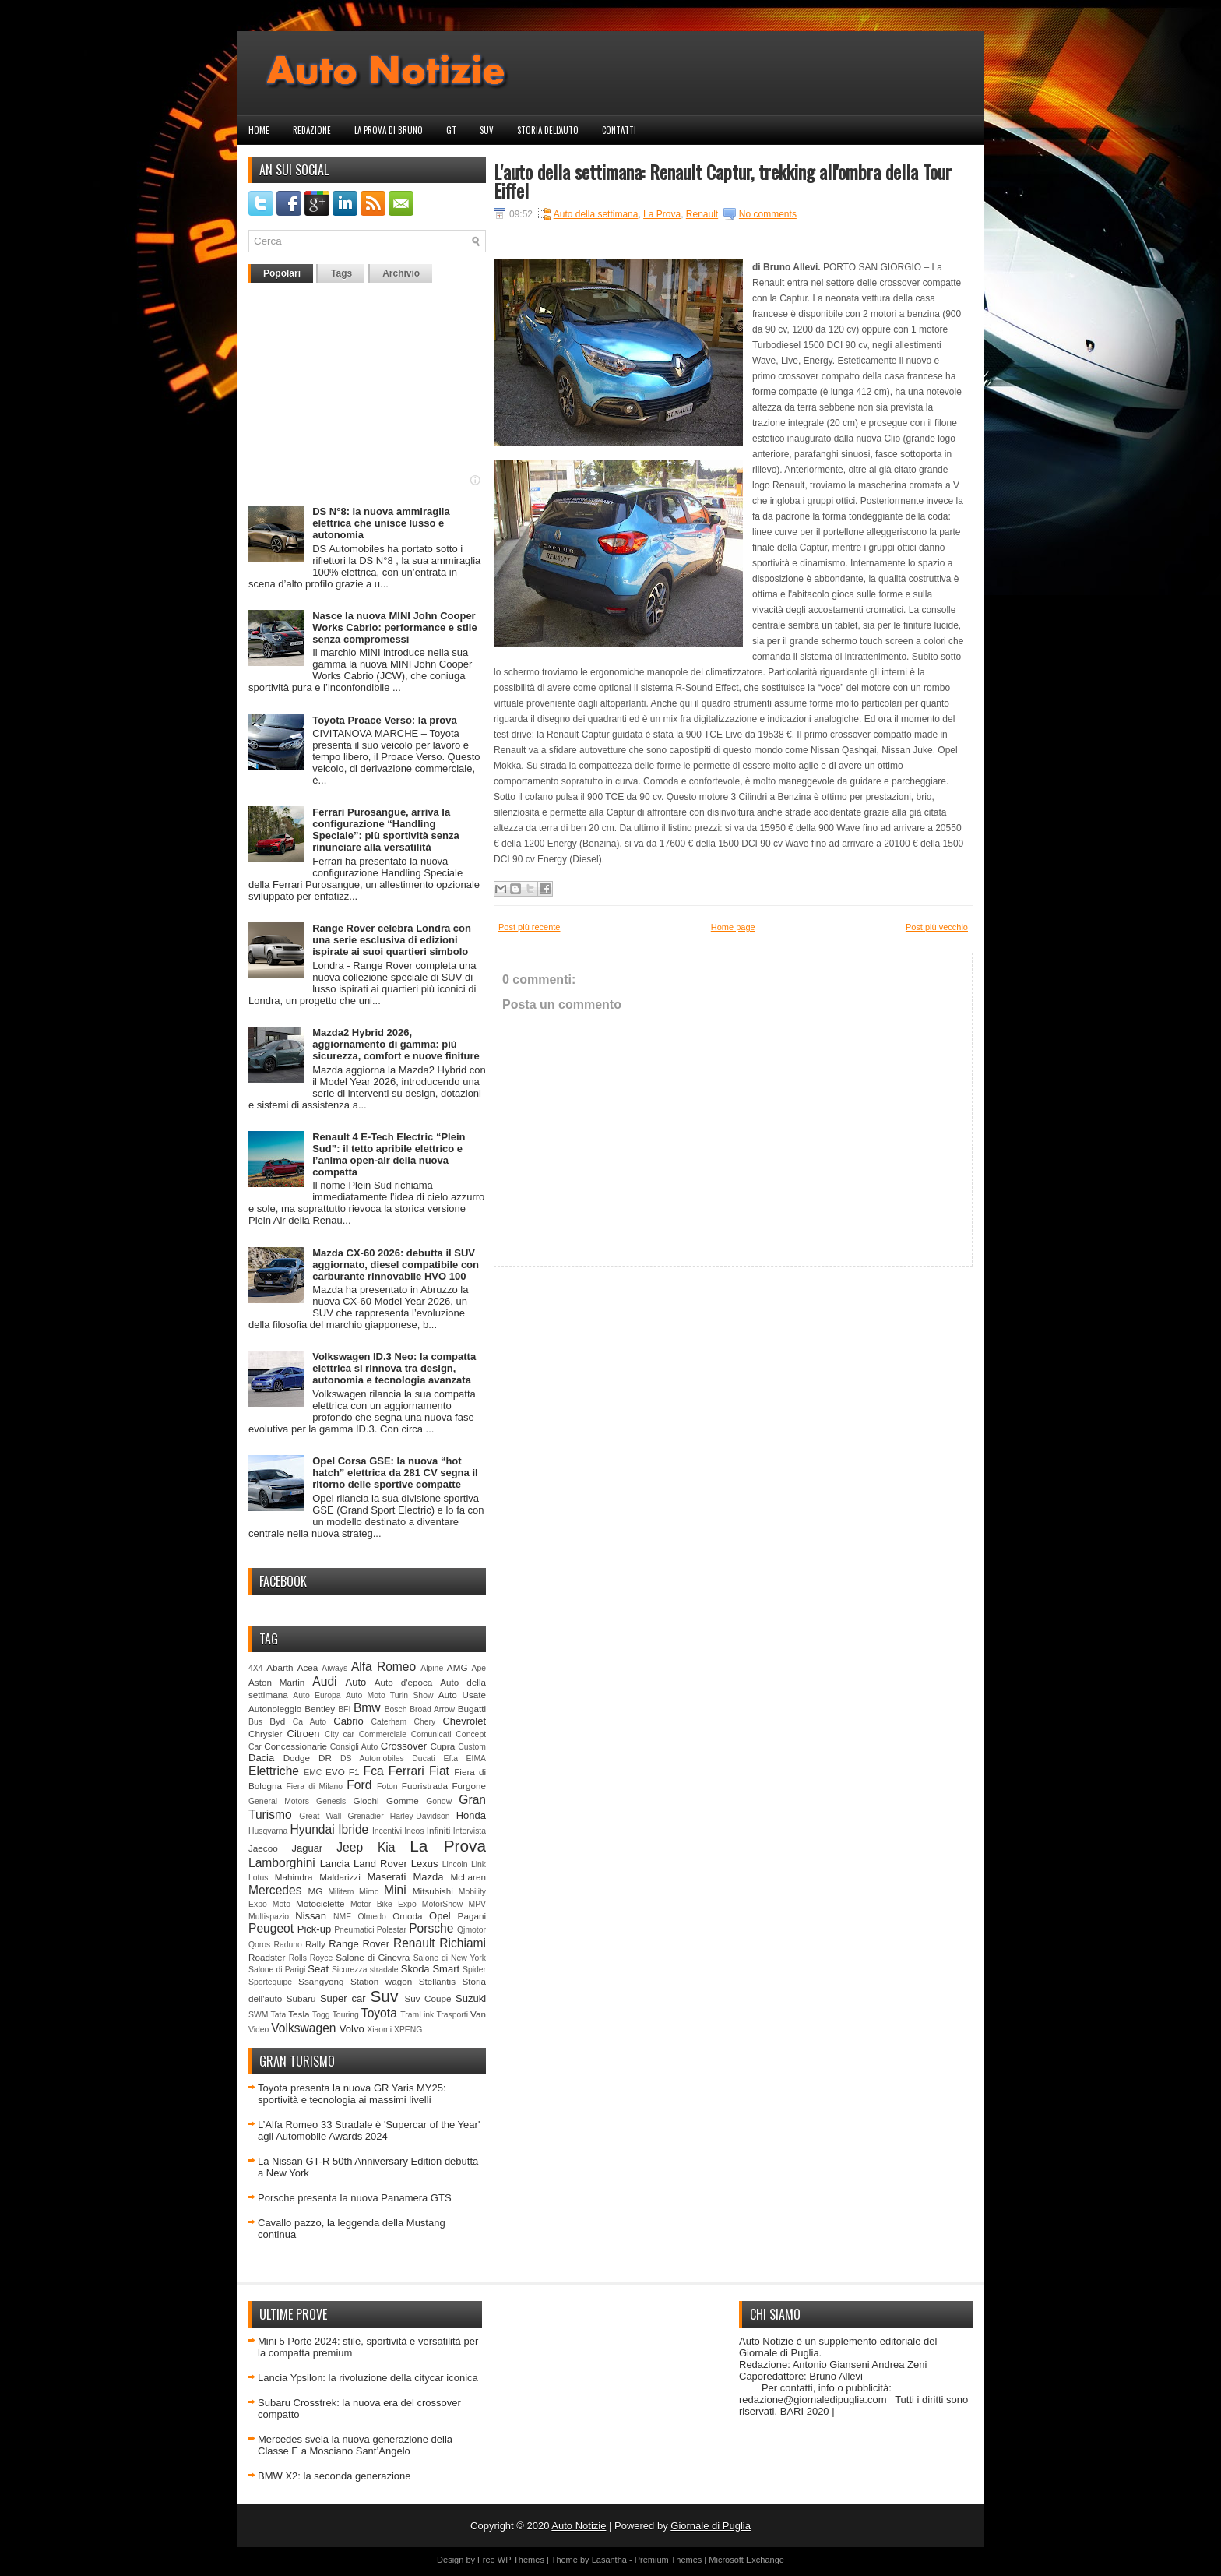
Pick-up (314, 1929)
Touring (346, 2014)
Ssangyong (320, 1981)
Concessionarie (295, 1746)
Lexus (424, 1863)
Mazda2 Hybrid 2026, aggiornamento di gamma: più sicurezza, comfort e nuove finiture (396, 1044)
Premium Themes (668, 2559)
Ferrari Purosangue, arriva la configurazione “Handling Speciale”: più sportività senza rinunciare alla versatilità (385, 829)
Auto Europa (316, 1695)
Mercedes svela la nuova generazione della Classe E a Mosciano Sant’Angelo (355, 2445)
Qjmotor (471, 1930)
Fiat (439, 1771)
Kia (387, 1847)
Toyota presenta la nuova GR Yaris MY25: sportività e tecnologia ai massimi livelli (352, 2094)
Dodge (296, 1758)
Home (258, 130)
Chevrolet (464, 1721)
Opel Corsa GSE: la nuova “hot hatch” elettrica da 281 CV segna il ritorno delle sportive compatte (394, 1472)
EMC (313, 1772)
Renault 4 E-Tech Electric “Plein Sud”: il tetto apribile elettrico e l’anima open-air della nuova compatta (388, 1154)
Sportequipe (270, 1982)
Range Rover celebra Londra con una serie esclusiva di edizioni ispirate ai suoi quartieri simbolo (391, 939)
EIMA (476, 1758)
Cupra (442, 1746)
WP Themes (521, 2559)
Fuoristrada (425, 1786)
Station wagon (381, 1981)
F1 (354, 1772)
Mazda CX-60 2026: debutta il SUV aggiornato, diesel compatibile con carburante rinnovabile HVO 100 (395, 1264)
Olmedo (371, 1916)
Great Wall (320, 1816)
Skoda (415, 1969)
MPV (478, 1904)
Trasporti (452, 2014)
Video (258, 2029)
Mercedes (274, 1890)
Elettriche (273, 1771)
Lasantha (609, 2559)
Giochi (365, 1800)
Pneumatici (354, 1930)
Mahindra (294, 1877)
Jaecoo (263, 1848)
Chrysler (265, 1733)
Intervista (469, 1831)
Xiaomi (379, 2029)
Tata (279, 2014)
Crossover (404, 1746)
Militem (341, 1891)
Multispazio (268, 1916)
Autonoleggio (274, 1709)
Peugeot (271, 1928)
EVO (335, 1772)
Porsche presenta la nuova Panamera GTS (355, 2198)
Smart (445, 1969)
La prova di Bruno (388, 130)
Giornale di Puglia (710, 2526)
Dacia (261, 1758)
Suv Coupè (427, 1998)
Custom (472, 1747)
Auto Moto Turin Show (390, 1695)
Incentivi (387, 1831)
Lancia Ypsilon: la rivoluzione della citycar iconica (368, 2378)
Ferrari (406, 1771)
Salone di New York (449, 1958)
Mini (395, 1890)
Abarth (279, 1667)
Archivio (401, 273)
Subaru (301, 1998)
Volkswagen (303, 2028)
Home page (733, 927)
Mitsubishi (433, 1891)
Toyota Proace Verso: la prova (384, 720)
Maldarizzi (340, 1877)
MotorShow (442, 1904)
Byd (277, 1721)
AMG (457, 1667)
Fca (374, 1771)
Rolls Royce (311, 1958)
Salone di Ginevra (373, 1957)
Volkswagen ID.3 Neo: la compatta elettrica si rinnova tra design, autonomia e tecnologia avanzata (394, 1368)
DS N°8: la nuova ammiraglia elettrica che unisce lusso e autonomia (380, 523)
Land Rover (380, 1863)
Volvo (352, 2029)
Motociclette (320, 1903)
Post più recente (529, 927)
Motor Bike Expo (383, 1904)
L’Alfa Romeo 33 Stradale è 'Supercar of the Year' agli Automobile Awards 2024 (369, 2130)
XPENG (408, 2029)
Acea (307, 1667)
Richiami (462, 1943)
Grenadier (365, 1816)
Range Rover (359, 1944)
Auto (356, 1682)
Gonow (439, 1801)
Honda (471, 1815)
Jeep (349, 1847)
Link (478, 1864)
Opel (439, 1916)
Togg (321, 2014)
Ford (359, 1785)
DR (325, 1758)
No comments (768, 214)
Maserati (387, 1877)
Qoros (259, 1944)
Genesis (331, 1801)
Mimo (368, 1891)
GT (451, 130)
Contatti (619, 130)
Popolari (282, 273)
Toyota (379, 2013)
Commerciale (382, 1734)
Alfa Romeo (383, 1666)
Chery (424, 1722)
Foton (387, 1786)
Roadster (266, 1957)
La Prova (448, 1846)
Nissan (310, 1916)
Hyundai (312, 1829)
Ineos (414, 1831)
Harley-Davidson (420, 1816)
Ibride (353, 1829)
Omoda (407, 1916)
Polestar (391, 1930)
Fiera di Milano (314, 1786)
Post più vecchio (937, 927)
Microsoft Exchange (746, 2559)
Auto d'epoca (404, 1682)
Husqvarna (267, 1831)
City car (339, 1734)
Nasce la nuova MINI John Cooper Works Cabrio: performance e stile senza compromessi (394, 627)
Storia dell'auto (548, 130)
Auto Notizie (578, 2526)
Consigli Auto (354, 1747)
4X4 (255, 1668)
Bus (255, 1722)
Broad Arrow (432, 1709)
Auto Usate (462, 1695)
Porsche (431, 1928)
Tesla (298, 2014)
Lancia (335, 1863)
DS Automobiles (372, 1758)
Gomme (402, 1800)
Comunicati (431, 1734)
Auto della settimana (596, 214)
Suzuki (471, 1998)
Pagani (472, 1916)
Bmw (367, 1707)
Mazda (428, 1877)
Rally (315, 1944)
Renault (414, 1943)
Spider (474, 1969)
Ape (479, 1668)
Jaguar (306, 1848)
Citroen (303, 1733)
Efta (450, 1758)
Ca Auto (309, 1722)
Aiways (334, 1668)
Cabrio (348, 1721)
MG (315, 1891)
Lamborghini (281, 1862)
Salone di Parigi (276, 1969)
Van (478, 2014)
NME (342, 1916)
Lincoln (455, 1864)
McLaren (468, 1877)
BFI (344, 1709)
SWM (258, 2014)
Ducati (423, 1758)
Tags (341, 273)
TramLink (417, 2014)
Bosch (396, 1709)
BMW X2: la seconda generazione (334, 2476)
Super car (343, 1998)
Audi (324, 1681)
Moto (281, 1904)
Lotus (258, 1877)
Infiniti (439, 1830)
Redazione (312, 130)
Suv (487, 130)
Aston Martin (276, 1682)
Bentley (319, 1709)
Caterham (389, 1722)
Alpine (431, 1668)
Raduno (287, 1944)
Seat (318, 1969)
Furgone (469, 1786)
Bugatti (472, 1709)
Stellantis (437, 1981)
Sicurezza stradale (365, 1969)
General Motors (278, 1801)
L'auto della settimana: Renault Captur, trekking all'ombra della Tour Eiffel (723, 180)
